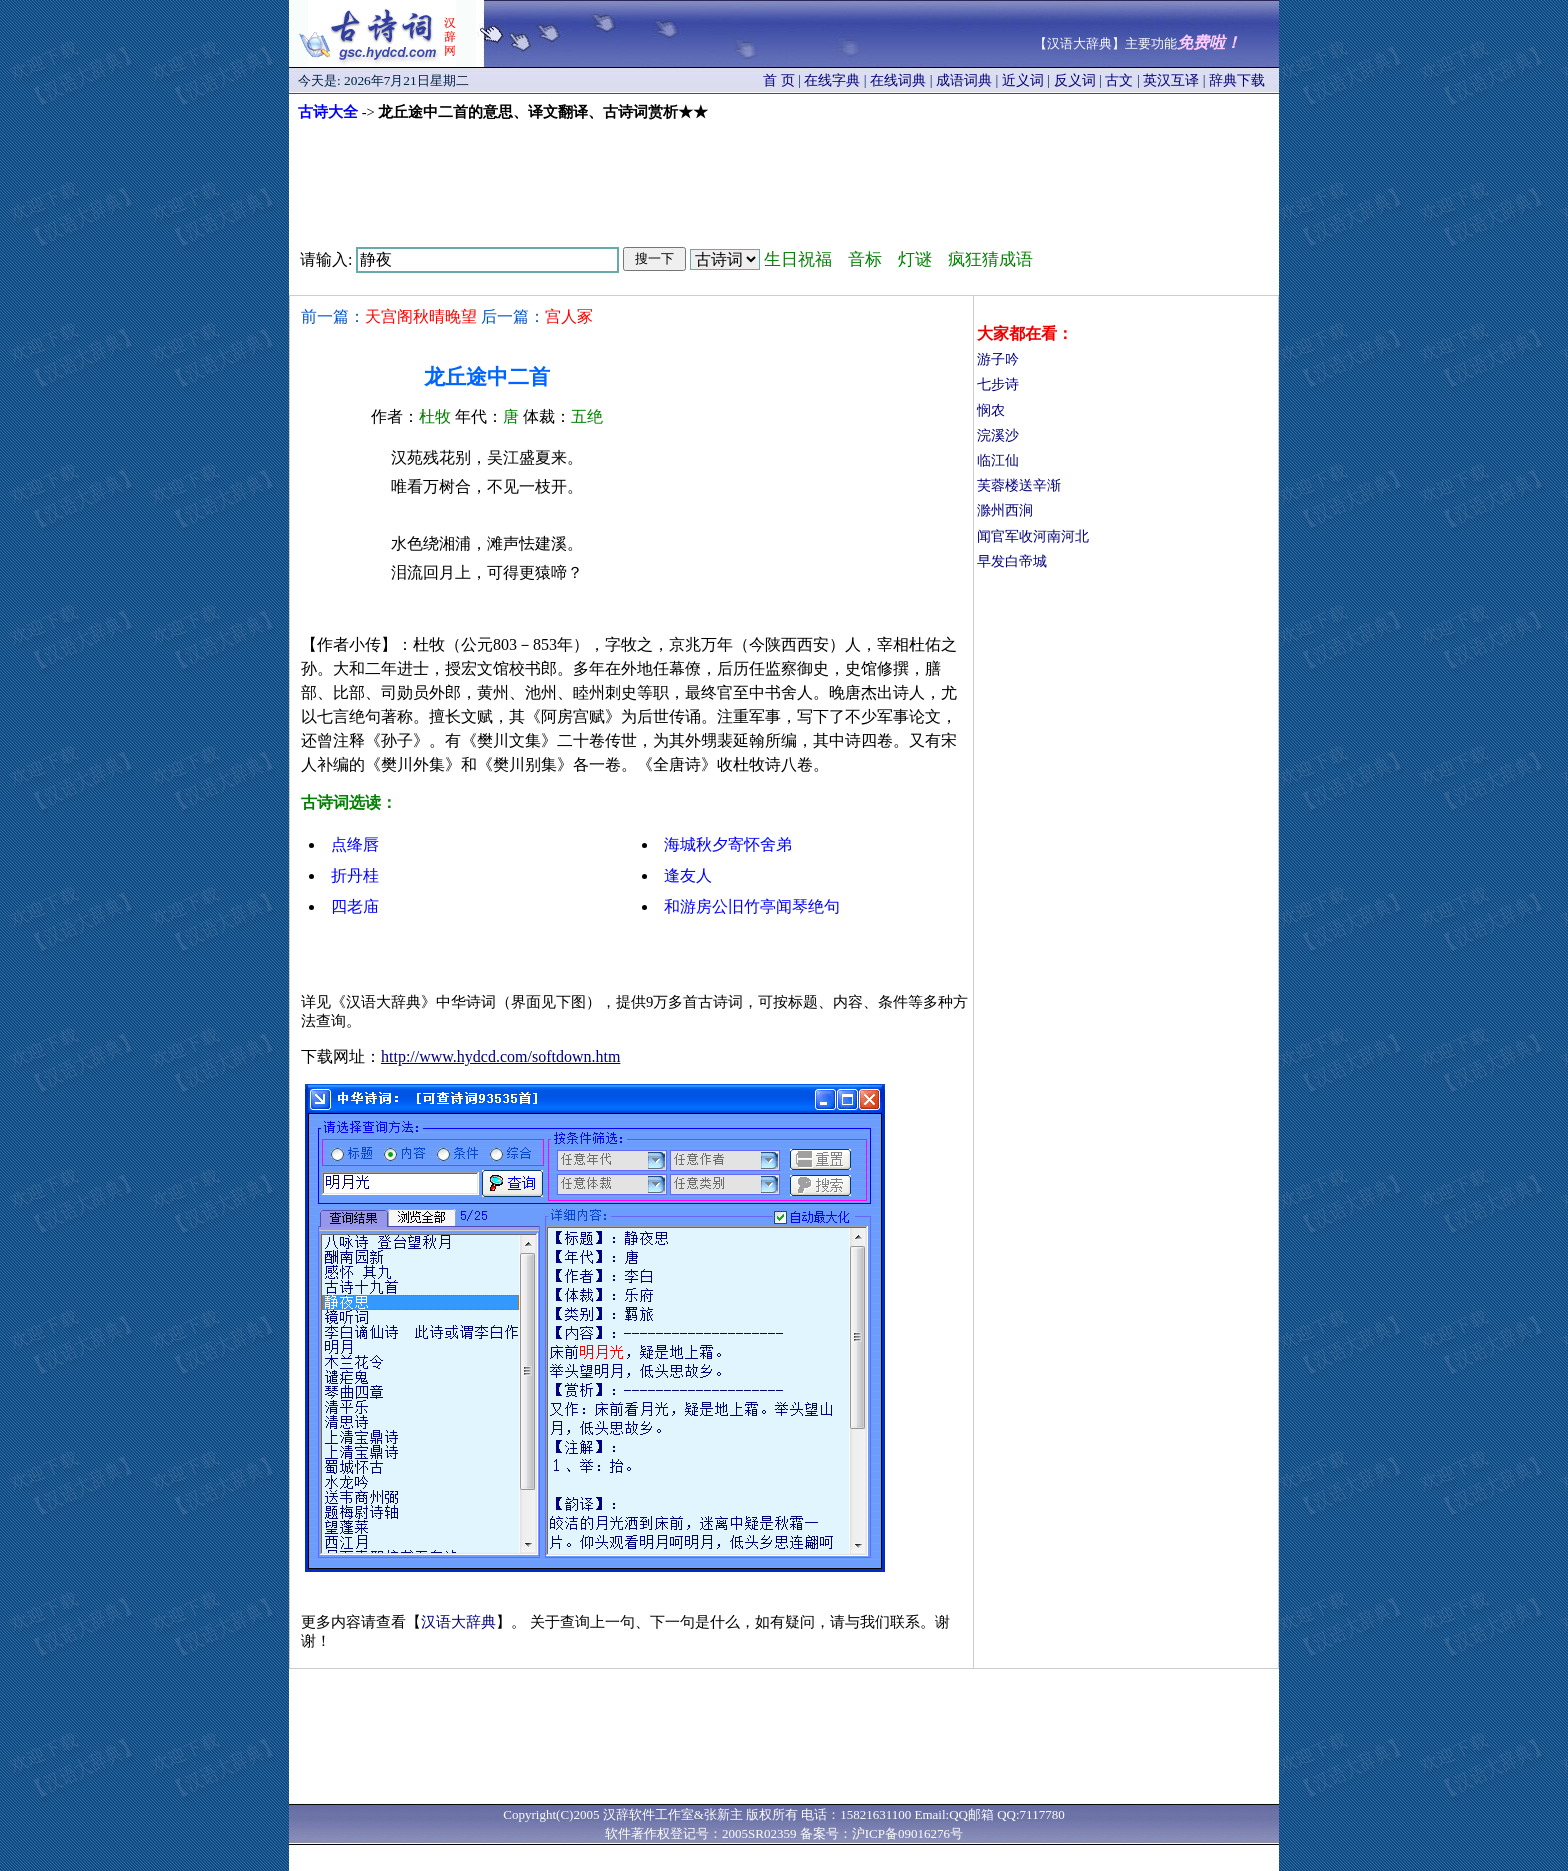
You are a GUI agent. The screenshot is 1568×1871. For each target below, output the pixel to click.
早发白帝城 (1012, 561)
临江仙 (998, 460)
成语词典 (964, 80)
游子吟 (998, 359)
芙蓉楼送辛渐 (1019, 485)
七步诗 (998, 384)
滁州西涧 (1005, 510)
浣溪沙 (998, 435)
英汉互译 (1171, 80)
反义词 (1075, 80)
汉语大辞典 (458, 1622)
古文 (1119, 80)
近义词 (1023, 80)
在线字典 (832, 80)
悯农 (991, 410)
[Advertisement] (784, 177)
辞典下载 (1237, 80)
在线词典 (898, 80)
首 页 (779, 80)
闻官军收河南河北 (1033, 536)
